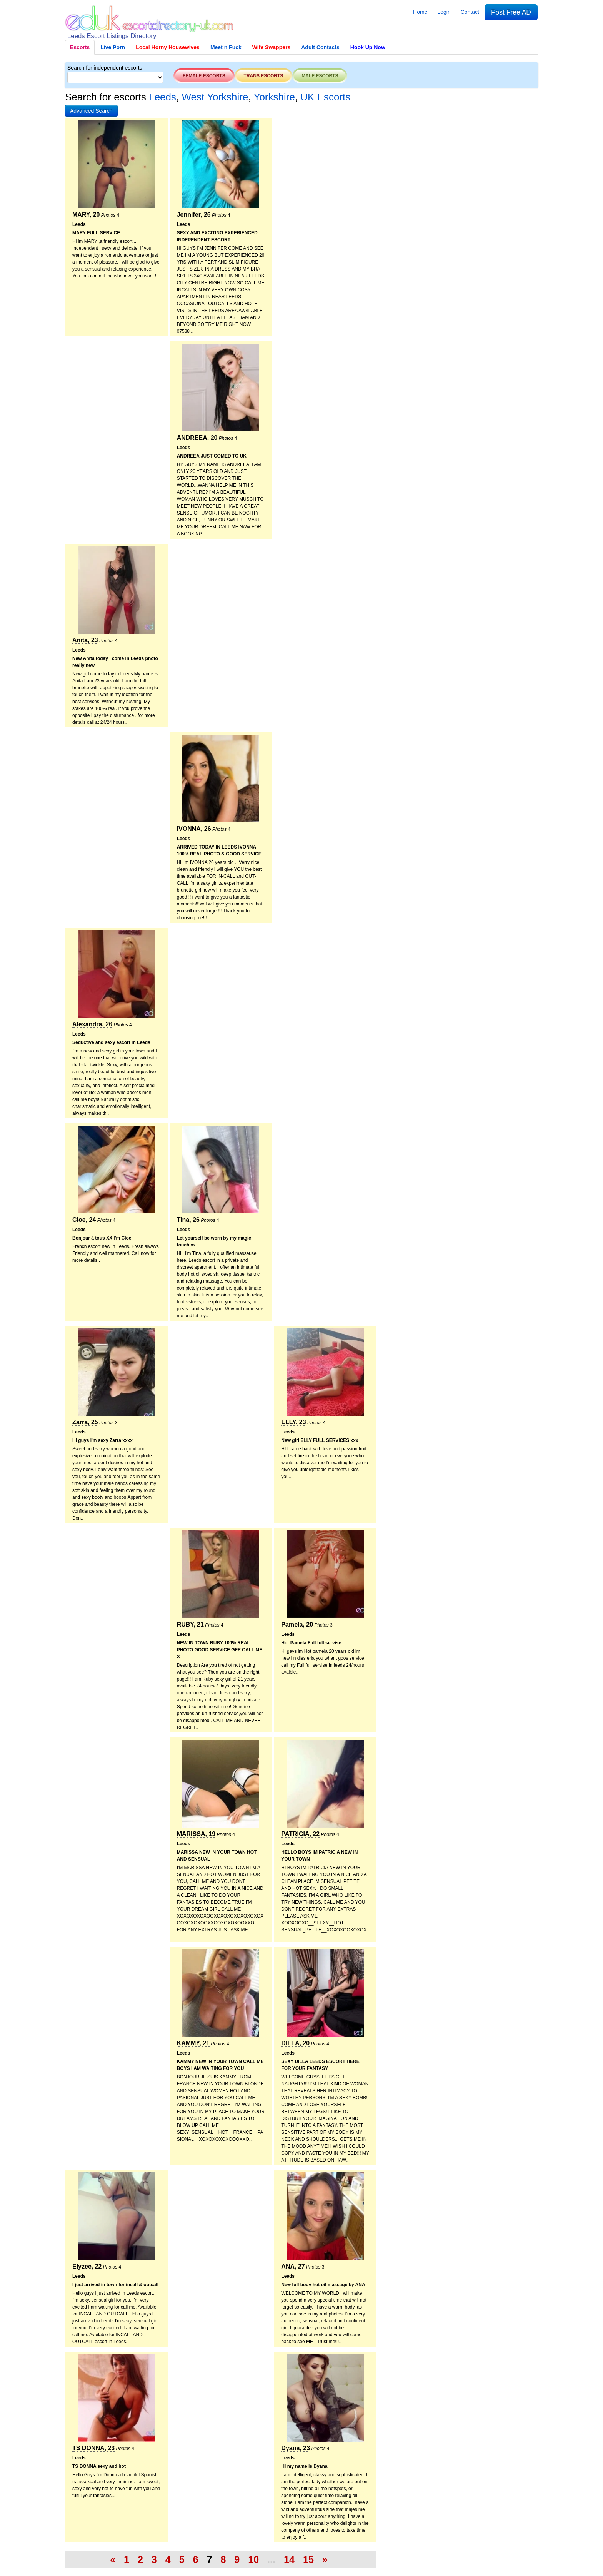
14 (289, 2559)
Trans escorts (263, 76)
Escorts (80, 47)
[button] (91, 111)
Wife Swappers (271, 47)
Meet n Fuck (226, 47)
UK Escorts (325, 97)
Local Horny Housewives (168, 47)
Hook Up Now (367, 47)
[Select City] (115, 77)
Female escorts (204, 76)
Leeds (162, 97)
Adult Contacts (320, 47)
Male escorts (320, 76)
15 (308, 2559)
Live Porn (112, 47)
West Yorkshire (215, 97)
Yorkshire (274, 97)
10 (253, 2559)
